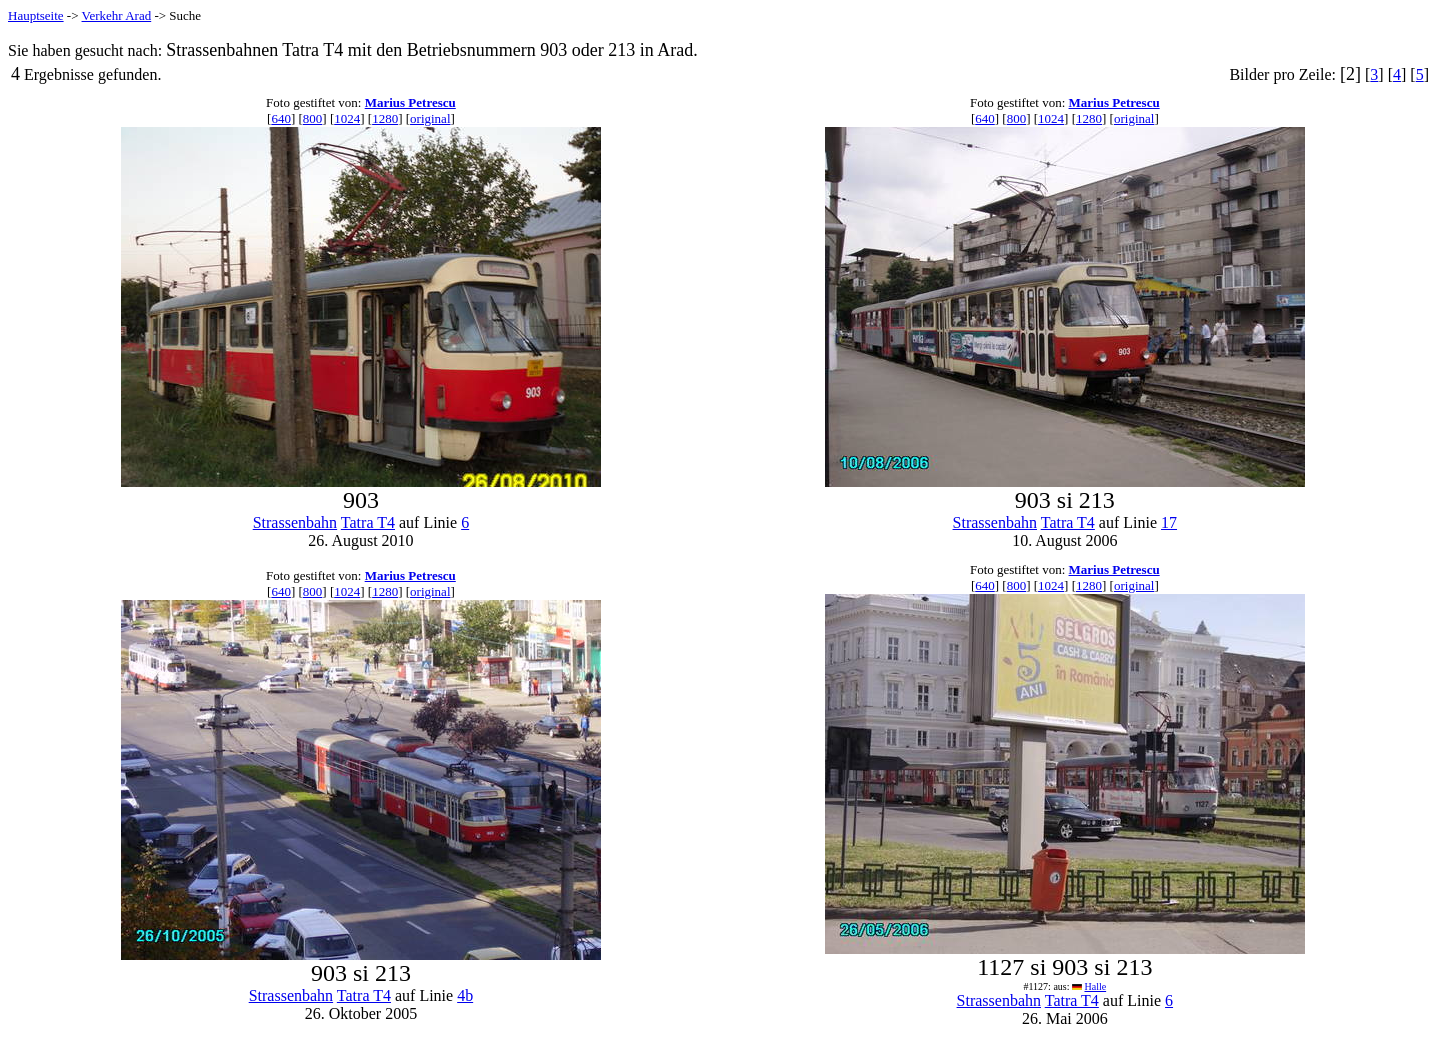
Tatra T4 (368, 522)
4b (465, 995)
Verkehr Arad (117, 15)
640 (281, 118)
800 (313, 118)
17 (1169, 522)
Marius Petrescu (410, 102)
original (430, 118)
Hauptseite (36, 15)
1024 (347, 118)
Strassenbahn (295, 522)
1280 (385, 118)
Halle (1095, 986)
